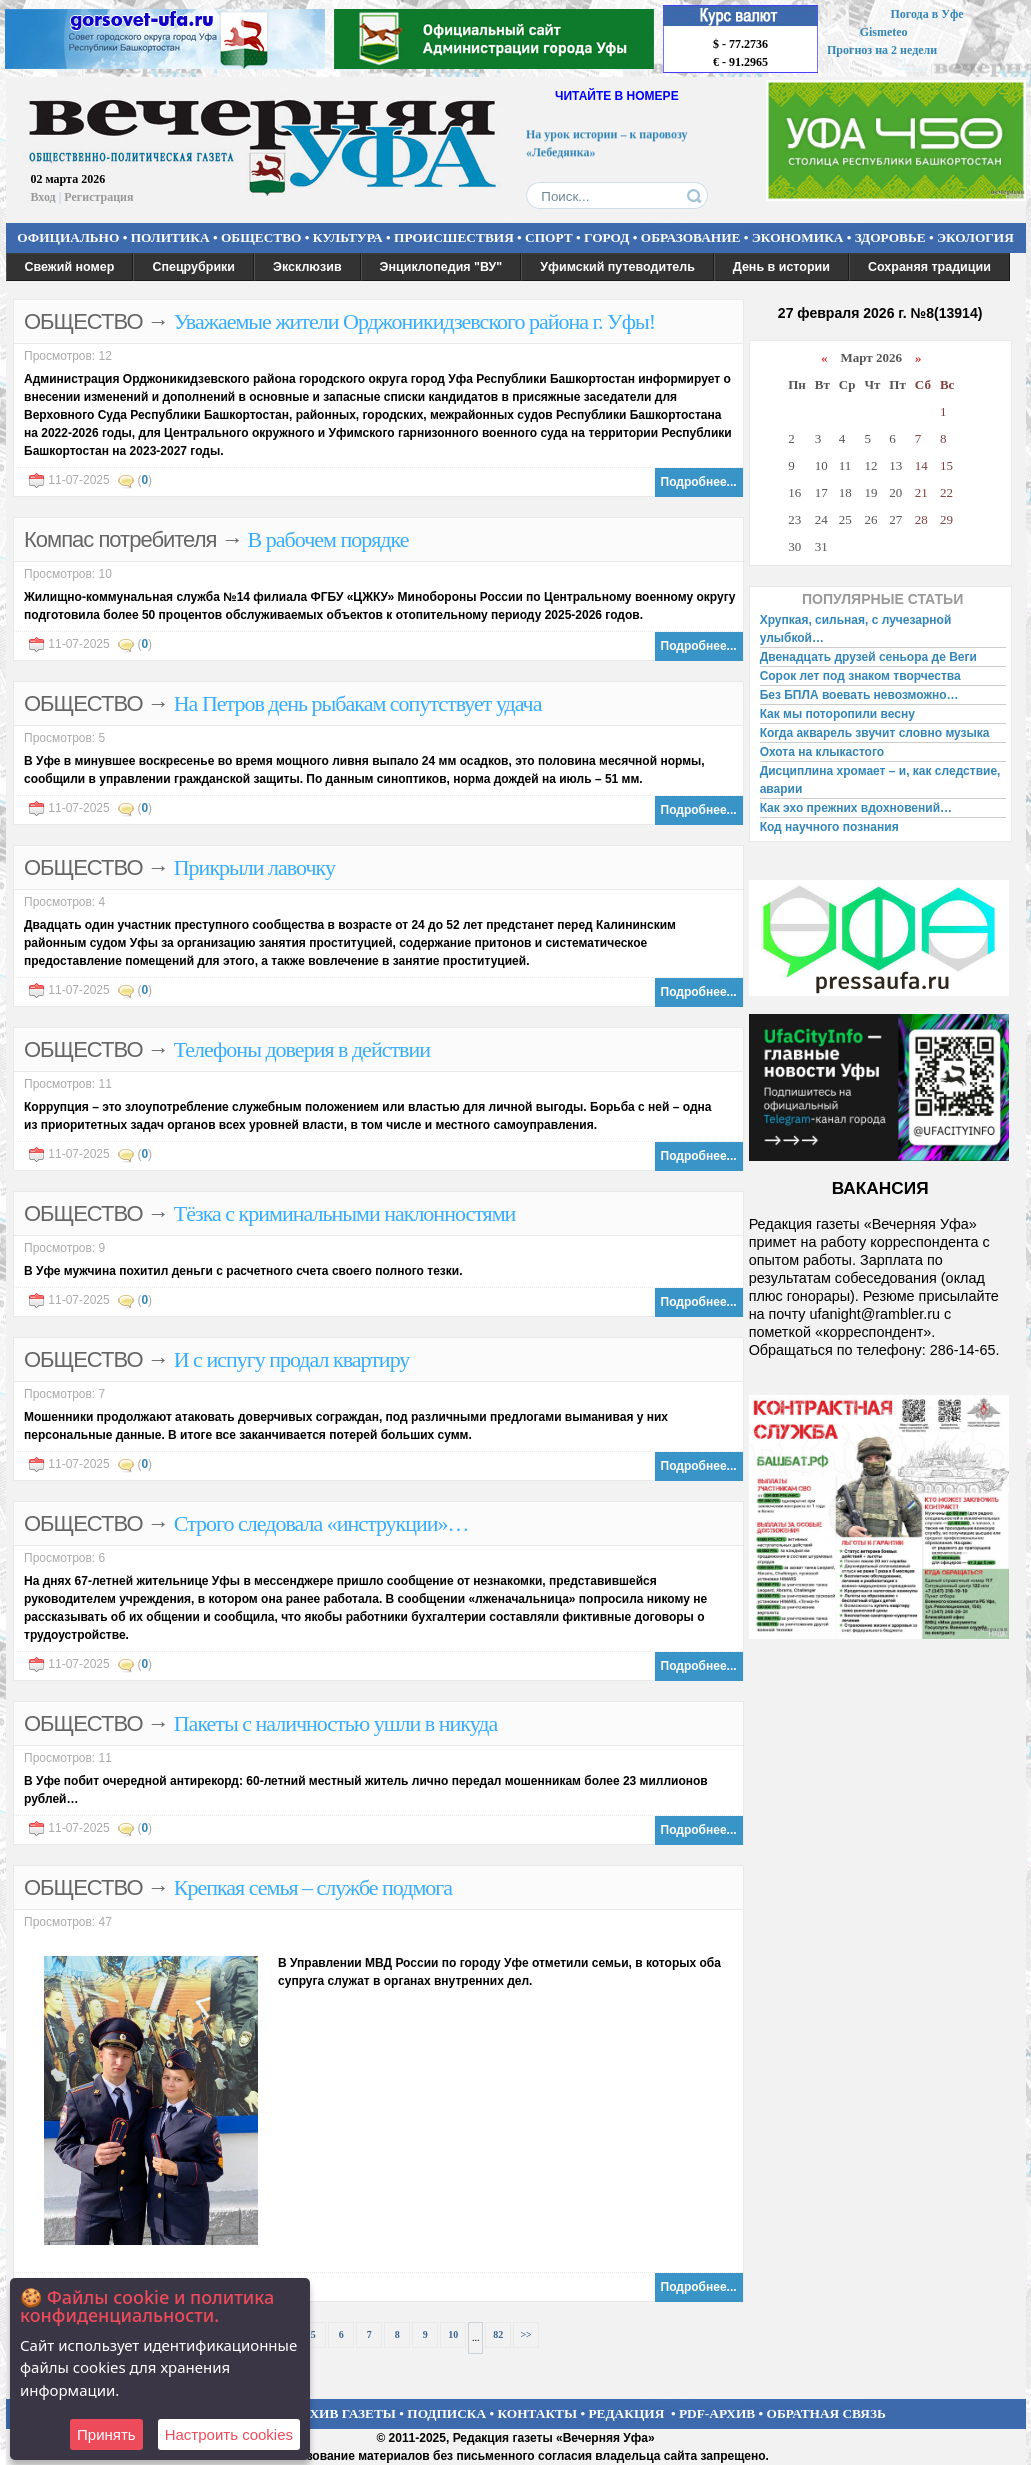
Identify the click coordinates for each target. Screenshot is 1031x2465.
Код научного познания (829, 827)
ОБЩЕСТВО (261, 237)
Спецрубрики (193, 267)
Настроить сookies (229, 2434)
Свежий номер (70, 267)
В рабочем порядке (328, 539)
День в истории (781, 267)
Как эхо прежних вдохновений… (856, 808)
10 (453, 2334)
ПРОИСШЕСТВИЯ (454, 237)
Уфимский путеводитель (617, 267)
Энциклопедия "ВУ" (441, 267)
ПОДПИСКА (446, 2413)
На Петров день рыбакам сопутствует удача (358, 703)
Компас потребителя (120, 539)
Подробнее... (699, 482)
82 (498, 2334)
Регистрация (98, 197)
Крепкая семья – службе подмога (313, 1887)
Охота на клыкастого (822, 752)
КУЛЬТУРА (348, 237)
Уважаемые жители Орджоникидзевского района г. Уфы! (414, 321)
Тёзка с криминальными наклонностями (345, 1213)
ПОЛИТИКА (170, 237)
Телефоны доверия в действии (302, 1049)
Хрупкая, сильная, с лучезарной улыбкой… (856, 629)
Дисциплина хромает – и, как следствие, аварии (880, 780)
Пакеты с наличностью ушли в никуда (336, 1723)
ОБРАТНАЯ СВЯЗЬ (826, 2413)
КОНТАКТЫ (538, 2413)
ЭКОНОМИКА (798, 237)
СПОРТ (549, 237)
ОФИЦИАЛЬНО (68, 237)
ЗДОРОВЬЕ (890, 237)
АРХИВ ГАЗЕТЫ (344, 2413)
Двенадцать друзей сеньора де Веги (868, 657)
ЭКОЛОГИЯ (975, 237)
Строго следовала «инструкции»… (321, 1523)
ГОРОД (606, 237)
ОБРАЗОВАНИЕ (691, 237)
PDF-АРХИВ (717, 2413)
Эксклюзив (307, 267)
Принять (106, 2434)
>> (525, 2334)
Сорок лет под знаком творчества (860, 676)
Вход (43, 197)
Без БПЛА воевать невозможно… (859, 695)
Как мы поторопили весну (837, 714)
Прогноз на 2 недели (882, 50)
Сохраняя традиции (929, 267)
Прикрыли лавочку (254, 867)
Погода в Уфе (926, 14)
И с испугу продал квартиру (292, 1359)
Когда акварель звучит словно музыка (875, 733)
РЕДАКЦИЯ (626, 2413)
